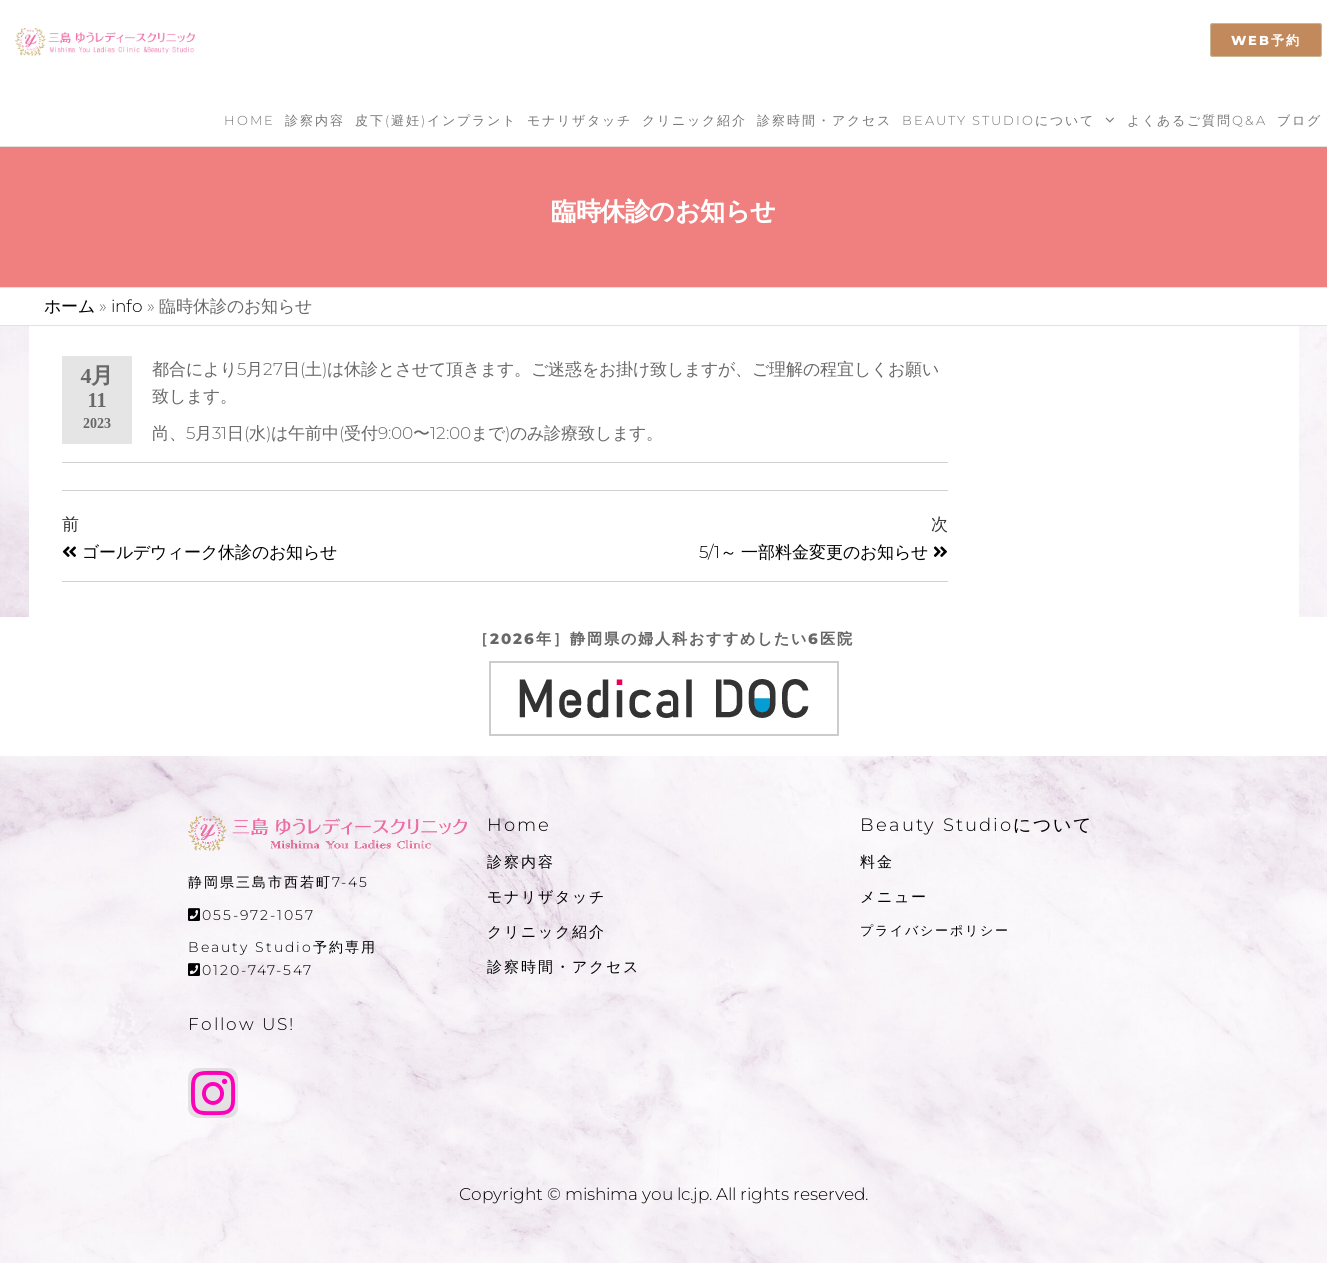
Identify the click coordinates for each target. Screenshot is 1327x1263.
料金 (877, 861)
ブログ (1299, 120)
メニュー (894, 896)
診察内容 (315, 120)
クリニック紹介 (694, 120)
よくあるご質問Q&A (1197, 120)
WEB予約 (1266, 40)
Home (249, 120)
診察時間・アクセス (824, 120)
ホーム (69, 306)
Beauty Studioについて (998, 120)
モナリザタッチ (579, 120)
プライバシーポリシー (935, 930)
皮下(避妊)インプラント (436, 120)
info (127, 306)
